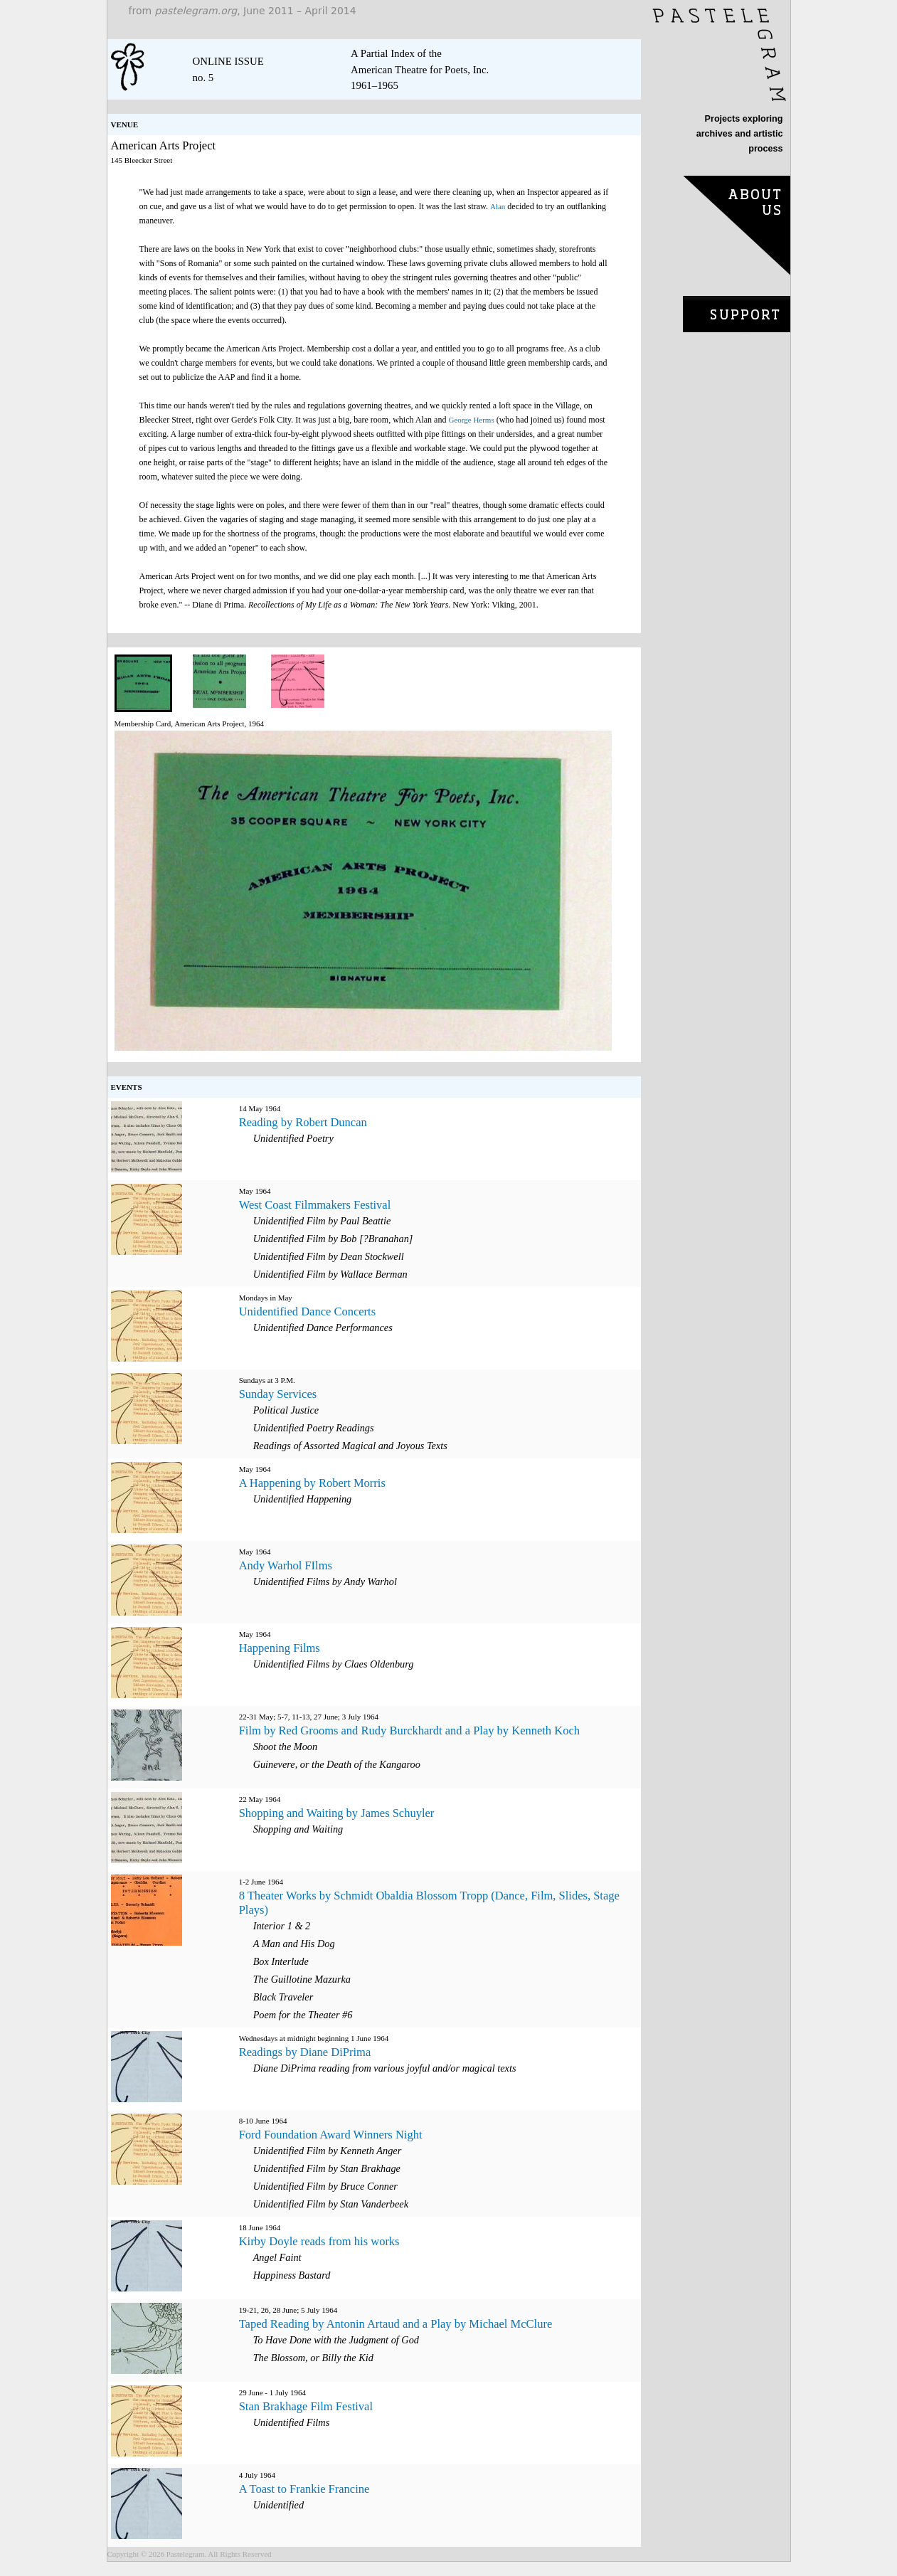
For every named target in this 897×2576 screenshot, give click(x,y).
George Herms (471, 419)
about (736, 228)
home (719, 55)
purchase (736, 313)
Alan (497, 206)
